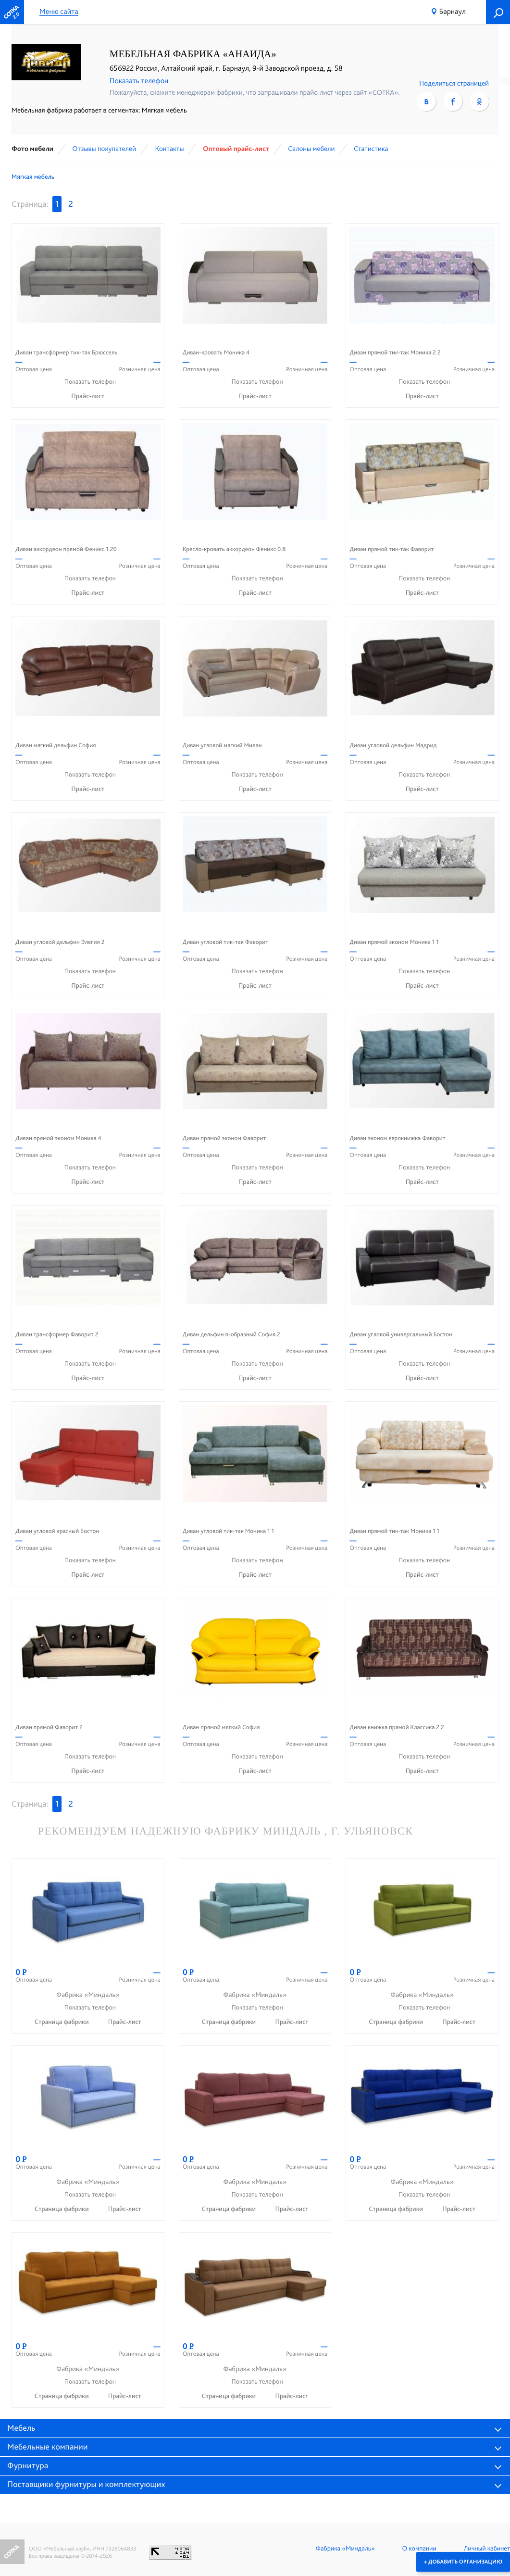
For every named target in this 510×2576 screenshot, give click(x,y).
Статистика (371, 148)
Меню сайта (58, 12)
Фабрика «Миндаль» (345, 2548)
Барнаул (452, 11)
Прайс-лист (87, 396)
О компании (419, 2548)
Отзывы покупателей (104, 148)
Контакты (169, 148)
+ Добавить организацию (463, 2561)
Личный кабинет (487, 2548)
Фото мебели (32, 148)
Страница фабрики (62, 2022)
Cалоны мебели (311, 148)
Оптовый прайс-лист (236, 148)
